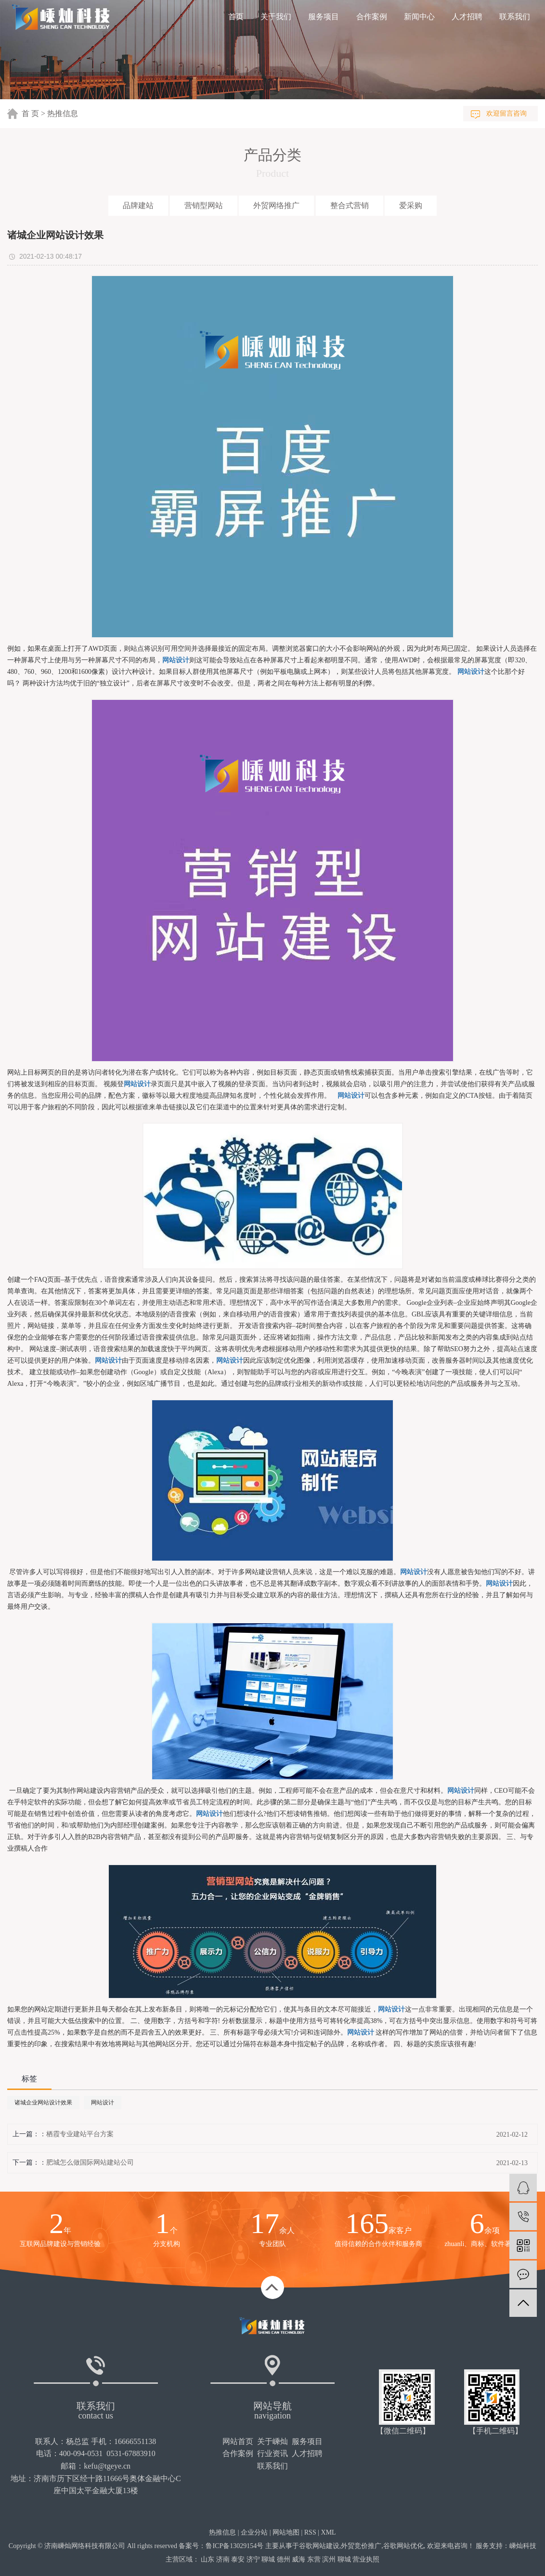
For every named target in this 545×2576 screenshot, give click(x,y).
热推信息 (62, 113)
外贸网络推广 (276, 205)
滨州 (329, 2559)
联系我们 (514, 17)
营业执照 (365, 2559)
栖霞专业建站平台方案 (80, 2134)
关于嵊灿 (272, 2441)
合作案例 (371, 17)
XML (328, 2532)
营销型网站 (203, 205)
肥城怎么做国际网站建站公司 (90, 2162)
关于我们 (275, 17)
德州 (283, 2559)
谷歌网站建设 (319, 2546)
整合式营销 (349, 205)
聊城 (268, 2559)
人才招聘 (467, 17)
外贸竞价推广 (361, 2546)
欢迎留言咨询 (506, 113)
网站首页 (237, 2441)
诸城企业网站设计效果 (43, 2102)
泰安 (238, 2559)
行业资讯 (272, 2453)
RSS (310, 2532)
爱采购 (410, 205)
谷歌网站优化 (403, 2546)
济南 (223, 2559)
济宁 (253, 2559)
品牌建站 (138, 205)
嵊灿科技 (522, 2546)
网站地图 (285, 2532)
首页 (236, 17)
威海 (298, 2559)
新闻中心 (419, 17)
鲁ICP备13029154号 (234, 2546)
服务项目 (323, 17)
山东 (207, 2559)
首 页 (30, 113)
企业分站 (254, 2532)
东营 (314, 2559)
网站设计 (102, 2102)
